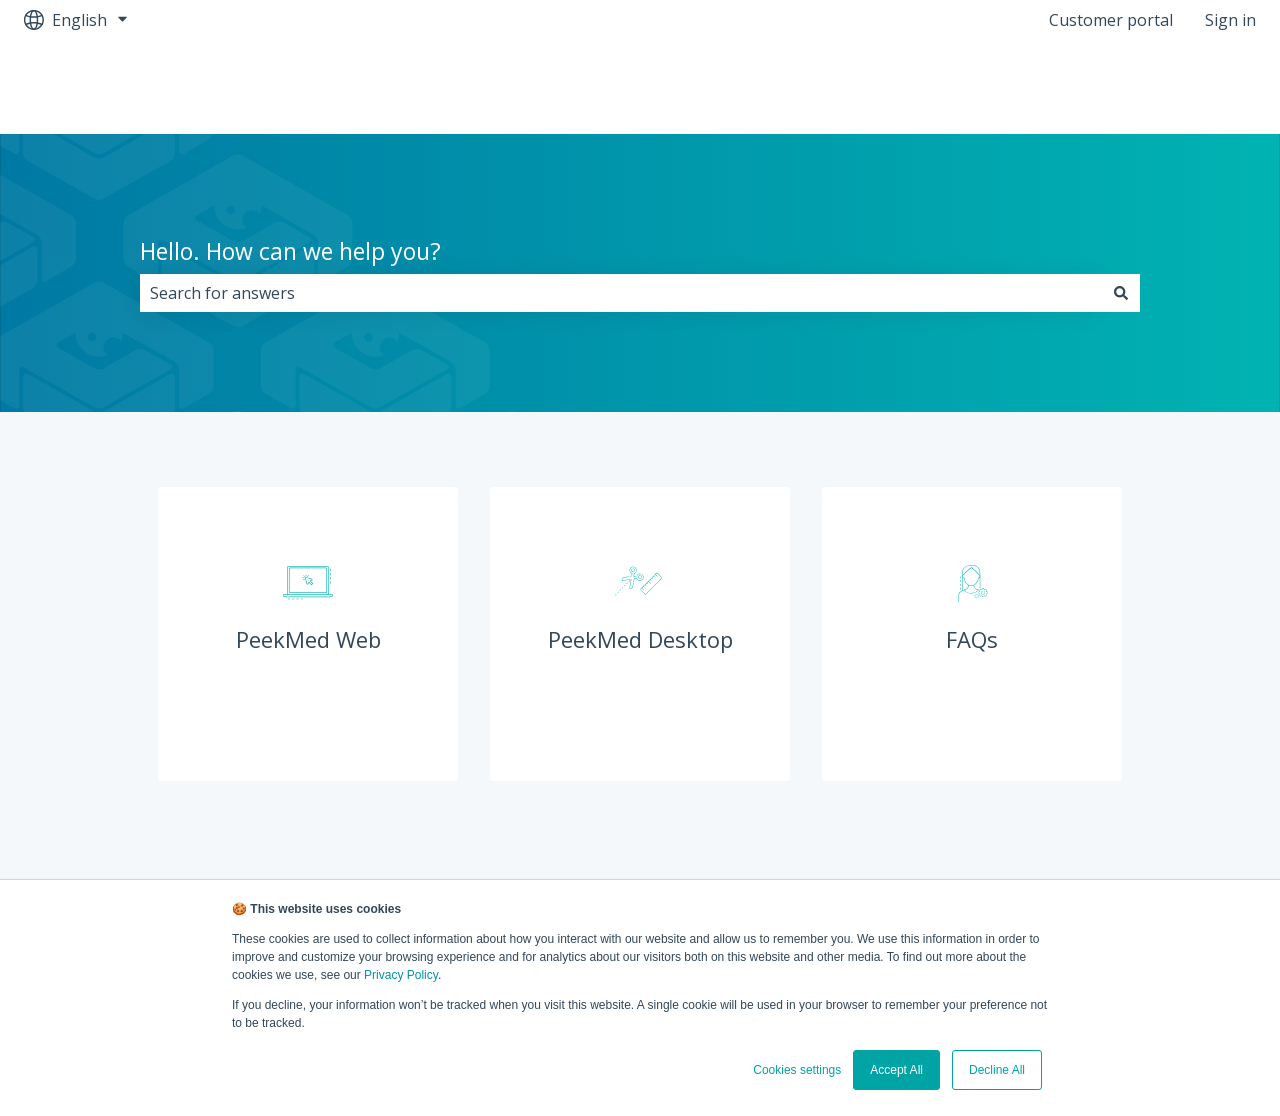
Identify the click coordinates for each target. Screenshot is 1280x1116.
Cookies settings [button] (797, 1070)
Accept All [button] (896, 1070)
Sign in (1230, 20)
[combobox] (621, 293)
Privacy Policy (401, 975)
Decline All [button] (997, 1070)
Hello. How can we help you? (290, 251)
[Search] (1121, 293)
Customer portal (1111, 20)
